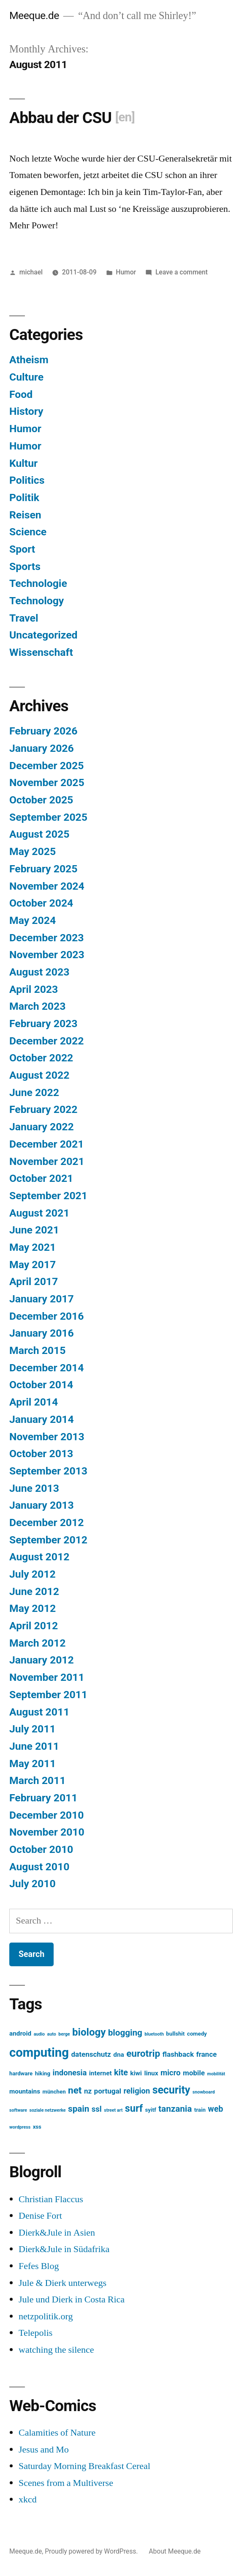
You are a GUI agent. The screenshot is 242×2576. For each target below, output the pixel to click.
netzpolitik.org (46, 2316)
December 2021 (46, 1144)
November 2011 (46, 1677)
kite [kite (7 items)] (121, 2072)
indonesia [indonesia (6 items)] (70, 2072)
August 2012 (39, 1557)
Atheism (29, 360)
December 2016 (46, 1316)
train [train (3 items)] (200, 2110)
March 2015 (37, 1350)
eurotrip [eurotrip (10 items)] (143, 2053)
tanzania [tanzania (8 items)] (175, 2109)
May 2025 (32, 851)
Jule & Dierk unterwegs (62, 2283)
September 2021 (48, 1195)
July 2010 (32, 1883)
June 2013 (34, 1488)
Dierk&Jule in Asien (57, 2233)
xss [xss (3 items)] (37, 2127)
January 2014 (41, 1419)
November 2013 (46, 1437)
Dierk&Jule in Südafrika (64, 2249)
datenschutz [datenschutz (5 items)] (91, 2054)
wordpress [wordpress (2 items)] (19, 2127)
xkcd (28, 2499)
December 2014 (46, 1368)
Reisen (25, 515)
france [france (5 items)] (206, 2054)
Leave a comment (181, 272)
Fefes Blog (39, 2266)
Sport (22, 549)
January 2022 (41, 1127)
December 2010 (46, 1815)
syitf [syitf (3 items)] (150, 2110)
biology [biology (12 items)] (89, 2032)
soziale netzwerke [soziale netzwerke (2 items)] (47, 2110)
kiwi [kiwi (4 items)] (136, 2073)
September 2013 (48, 1471)
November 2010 (46, 1832)
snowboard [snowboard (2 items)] (204, 2092)
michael (31, 272)
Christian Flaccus (51, 2199)
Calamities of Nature (57, 2433)
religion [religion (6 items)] (137, 2091)
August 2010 (39, 1867)
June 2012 (34, 1591)
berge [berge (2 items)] (64, 2034)
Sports (25, 566)
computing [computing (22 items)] (39, 2052)
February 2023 (43, 1023)
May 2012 (32, 1608)
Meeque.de (34, 15)
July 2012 (32, 1574)
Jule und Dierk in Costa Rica (72, 2299)
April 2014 (33, 1402)
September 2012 (48, 1540)
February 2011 (43, 1798)
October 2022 (41, 1058)
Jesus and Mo (44, 2449)
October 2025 (41, 800)
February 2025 (43, 869)
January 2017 (41, 1299)
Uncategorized (43, 635)
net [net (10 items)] (75, 2090)
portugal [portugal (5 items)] (107, 2091)
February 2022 (43, 1109)
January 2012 (41, 1660)
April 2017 (33, 1281)
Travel (23, 618)
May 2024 (32, 920)
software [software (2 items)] (18, 2110)
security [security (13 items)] (171, 2090)
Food (21, 394)
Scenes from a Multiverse (66, 2483)
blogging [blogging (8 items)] (125, 2033)
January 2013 (41, 1505)
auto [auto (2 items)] (51, 2034)
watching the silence (56, 2350)
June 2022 (34, 1092)
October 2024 (41, 903)
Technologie (38, 583)
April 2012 (33, 1626)
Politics (26, 480)
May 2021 (32, 1247)
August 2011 (39, 1712)
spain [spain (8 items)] (78, 2109)
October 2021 (41, 1178)
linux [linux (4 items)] (151, 2073)
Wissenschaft (41, 652)
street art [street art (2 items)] (113, 2110)
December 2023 (46, 938)
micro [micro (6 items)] (170, 2072)
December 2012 (46, 1522)
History (26, 411)
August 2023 (39, 972)
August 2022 (39, 1075)
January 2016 (41, 1333)
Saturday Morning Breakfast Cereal (84, 2466)
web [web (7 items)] (215, 2109)
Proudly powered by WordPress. (92, 2551)
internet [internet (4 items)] (100, 2073)
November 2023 (46, 954)
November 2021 (46, 1161)
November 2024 (46, 886)
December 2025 (46, 765)
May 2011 (32, 1763)
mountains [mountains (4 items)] (24, 2091)
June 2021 (34, 1230)
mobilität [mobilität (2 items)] (216, 2074)
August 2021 (39, 1213)
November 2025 (46, 782)
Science (27, 532)
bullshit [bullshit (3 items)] (175, 2034)
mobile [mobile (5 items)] (194, 2073)
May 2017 (32, 1264)
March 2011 (37, 1780)
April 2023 (33, 989)
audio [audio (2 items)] (39, 2034)
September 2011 (48, 1694)
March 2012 (37, 1643)
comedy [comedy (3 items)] (197, 2034)
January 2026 (41, 748)
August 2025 (39, 834)
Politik (24, 497)
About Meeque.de (175, 2551)
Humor (126, 272)
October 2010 (41, 1849)
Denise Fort (40, 2216)
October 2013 (41, 1453)
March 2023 (37, 1006)
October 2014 (41, 1384)
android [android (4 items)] (20, 2033)
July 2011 (32, 1729)
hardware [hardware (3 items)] (21, 2073)
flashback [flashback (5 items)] (178, 2054)
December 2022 (46, 1041)
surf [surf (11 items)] (134, 2108)
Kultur (23, 463)
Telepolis (35, 2333)
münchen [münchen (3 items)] (54, 2091)
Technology (36, 601)
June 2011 (34, 1746)
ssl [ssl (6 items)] (97, 2109)
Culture (26, 377)
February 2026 (43, 731)
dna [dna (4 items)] (118, 2054)
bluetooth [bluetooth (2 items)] (154, 2034)
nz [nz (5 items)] (88, 2091)
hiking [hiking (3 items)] (42, 2073)
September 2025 (48, 817)
